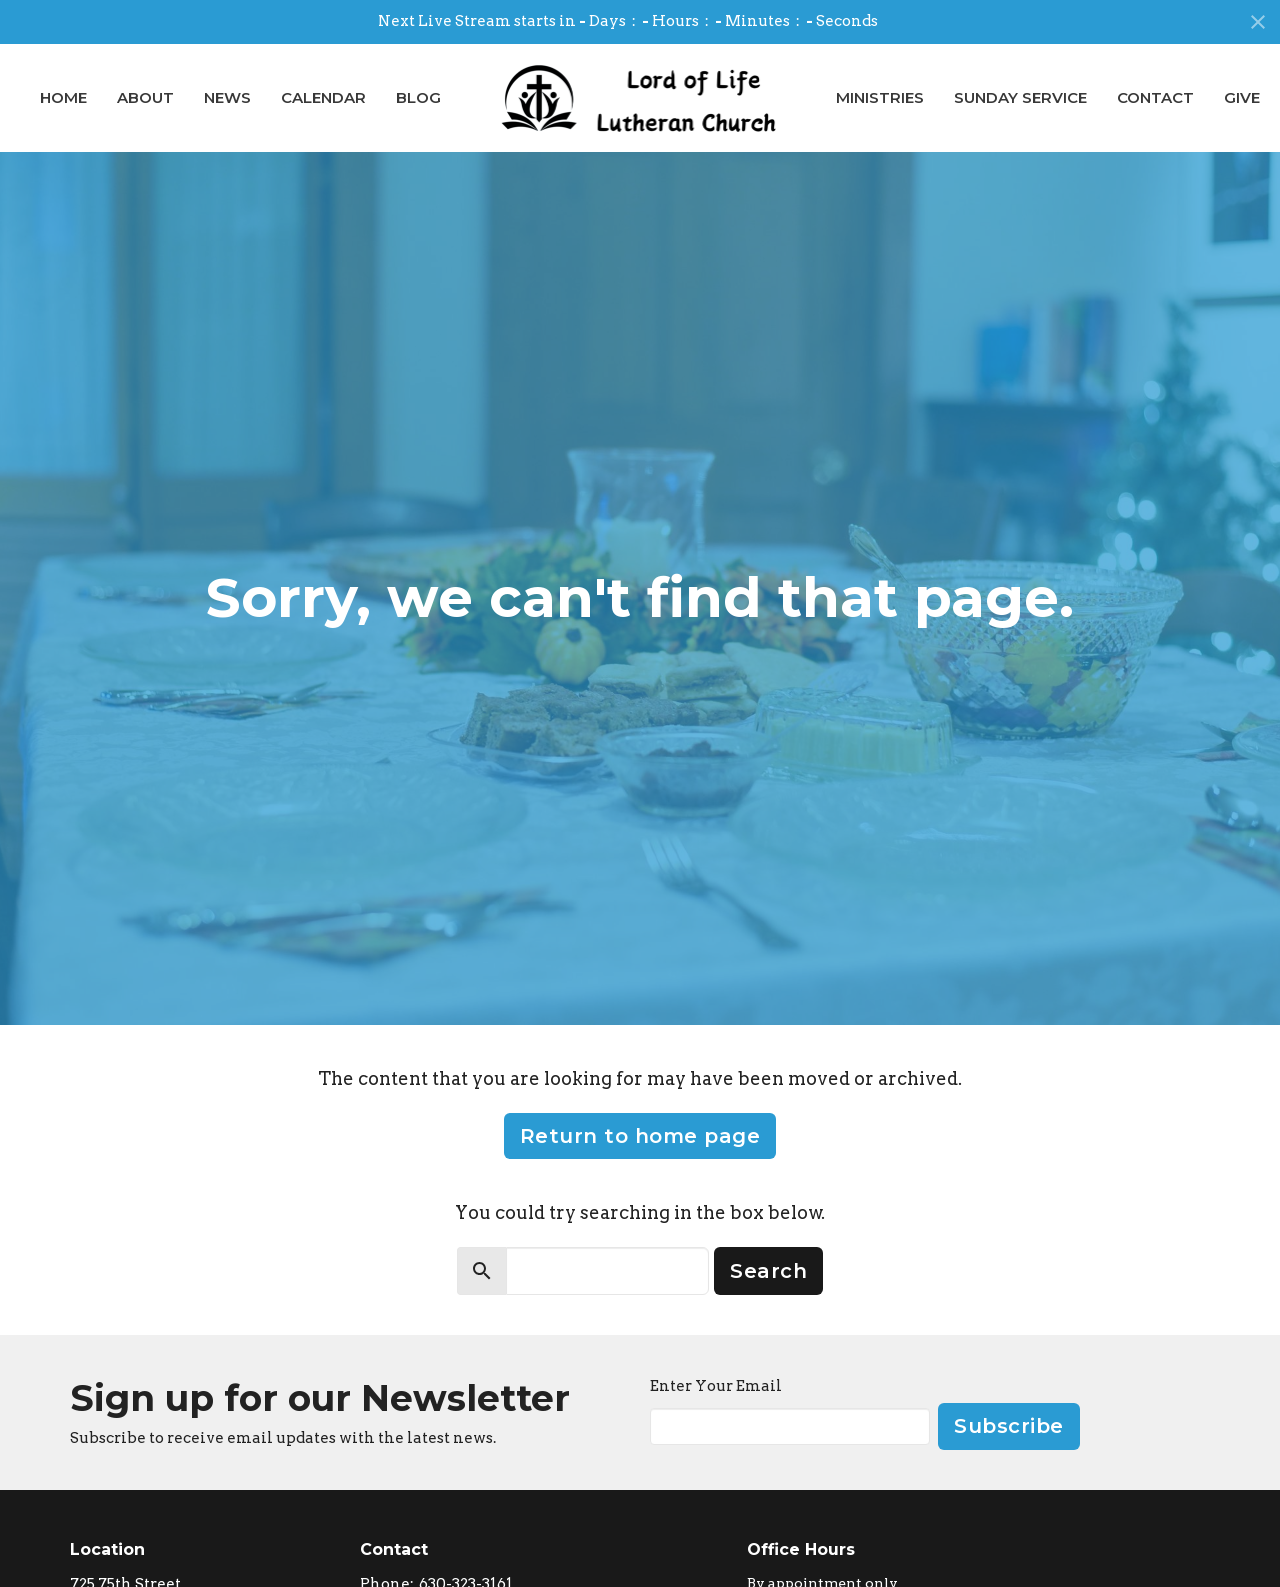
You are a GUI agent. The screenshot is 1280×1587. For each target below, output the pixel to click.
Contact (1155, 97)
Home (63, 97)
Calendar (323, 97)
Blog (418, 97)
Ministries (880, 97)
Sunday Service (1020, 97)
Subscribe (1009, 1426)
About (145, 97)
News (227, 97)
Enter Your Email (716, 1386)
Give (1242, 97)
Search (768, 1271)
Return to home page (640, 1136)
